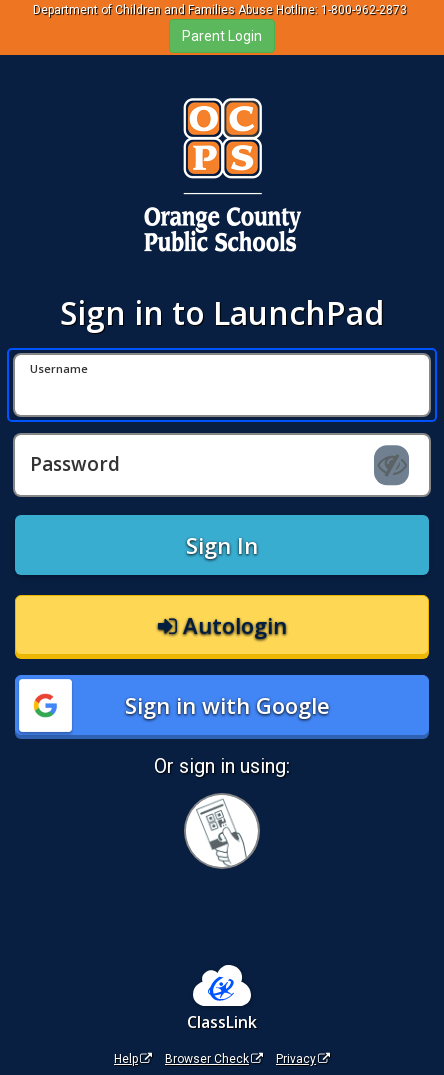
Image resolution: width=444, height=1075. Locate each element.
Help (133, 1059)
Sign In (222, 545)
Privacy (303, 1059)
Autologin (222, 625)
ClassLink (222, 1022)
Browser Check (214, 1059)
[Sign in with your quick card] (222, 831)
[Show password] (391, 466)
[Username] (222, 385)
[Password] (222, 465)
